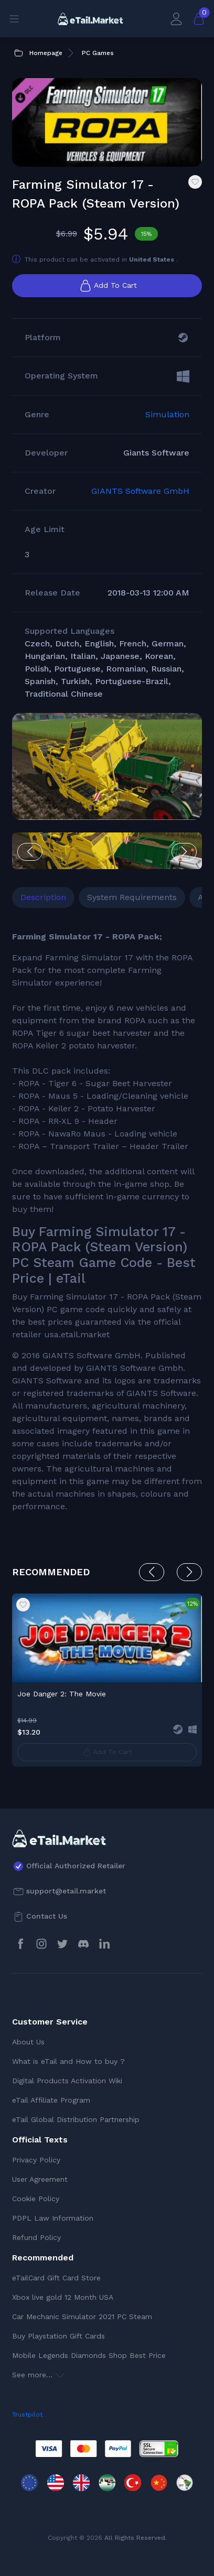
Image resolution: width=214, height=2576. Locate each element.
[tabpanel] (107, 1221)
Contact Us (46, 1916)
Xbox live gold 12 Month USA (62, 2297)
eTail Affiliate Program (51, 2100)
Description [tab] (43, 897)
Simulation (167, 414)
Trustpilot (27, 2414)
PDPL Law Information (52, 2218)
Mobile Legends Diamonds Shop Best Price (89, 2355)
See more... (38, 2375)
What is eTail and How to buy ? (68, 2061)
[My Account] (176, 18)
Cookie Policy (35, 2198)
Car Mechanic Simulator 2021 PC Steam (82, 2316)
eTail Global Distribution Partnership (76, 2119)
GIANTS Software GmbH (140, 491)
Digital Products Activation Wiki (67, 2080)
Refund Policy (36, 2237)
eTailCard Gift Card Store (56, 2278)
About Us (28, 2042)
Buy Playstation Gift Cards (58, 2336)
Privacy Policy (36, 2160)
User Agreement (40, 2179)
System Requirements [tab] (132, 897)
